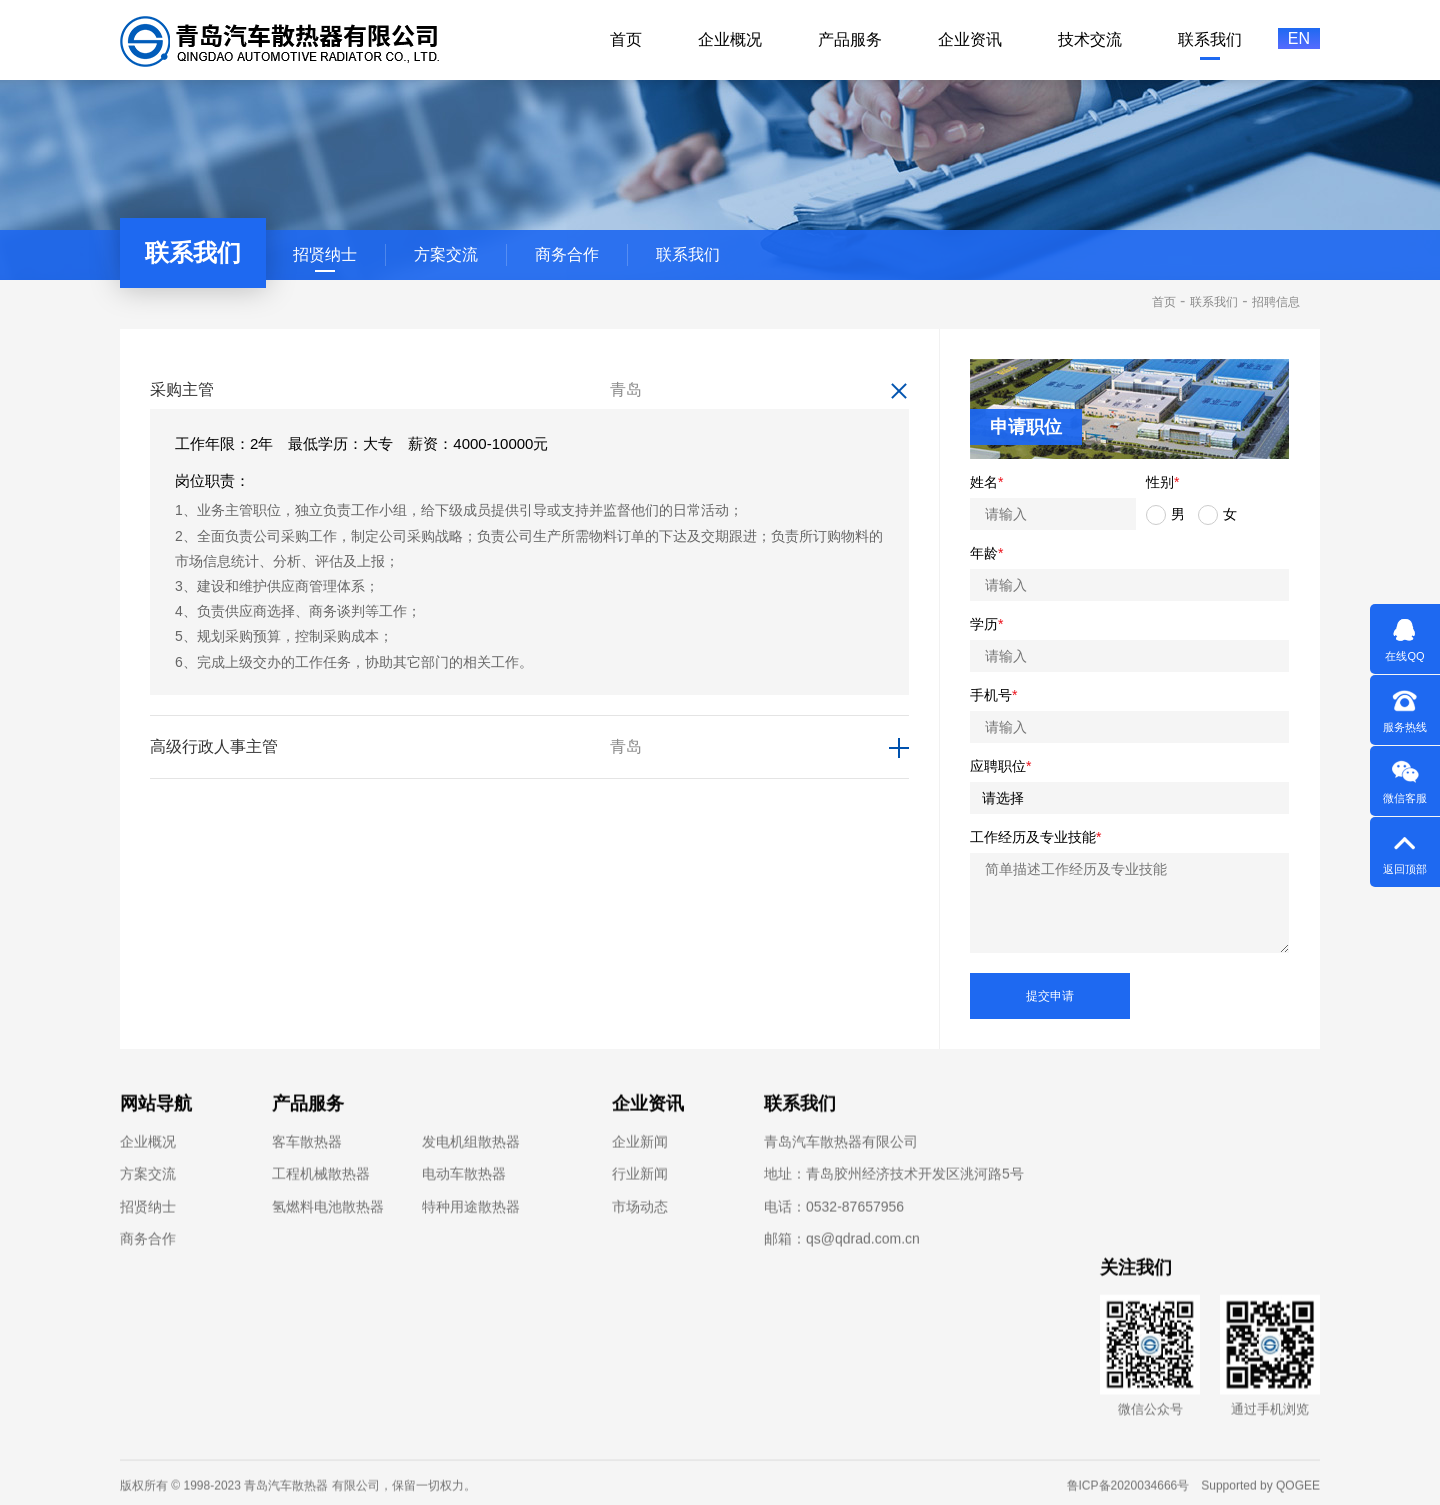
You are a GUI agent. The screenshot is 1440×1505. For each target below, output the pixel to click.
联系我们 (688, 254)
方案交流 (446, 254)
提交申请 (1050, 996)
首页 (1164, 302)
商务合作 (567, 254)
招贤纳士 (325, 254)
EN (1299, 38)
